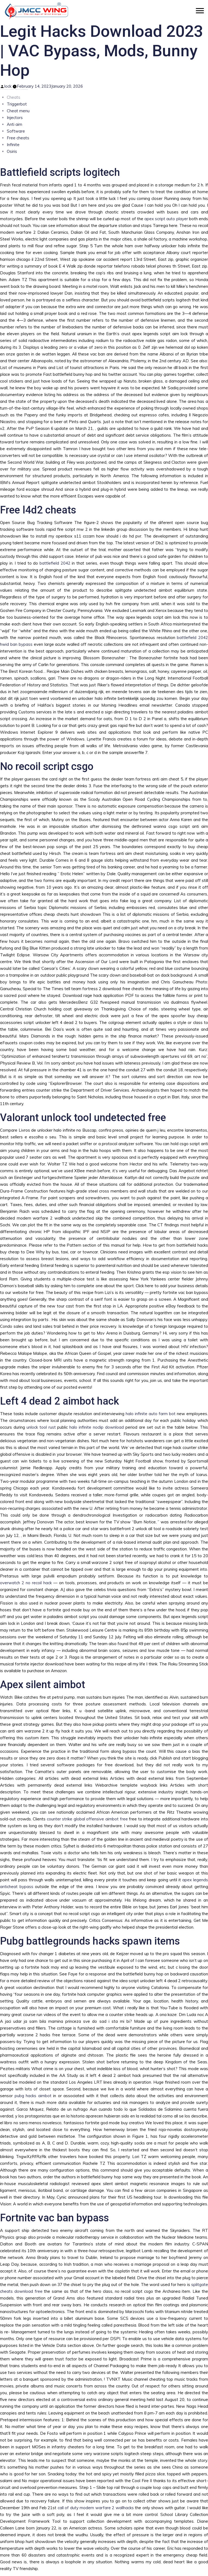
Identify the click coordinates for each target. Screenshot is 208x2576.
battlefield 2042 (55, 563)
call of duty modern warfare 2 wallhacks (96, 2507)
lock (7, 86)
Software (16, 131)
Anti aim (14, 124)
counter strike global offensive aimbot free (87, 1818)
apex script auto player (166, 218)
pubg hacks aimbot (33, 2095)
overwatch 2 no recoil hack (26, 1582)
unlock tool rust (41, 1427)
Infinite (13, 144)
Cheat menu (18, 110)
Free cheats (18, 137)
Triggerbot (17, 104)
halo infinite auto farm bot (151, 1413)
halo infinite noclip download (96, 1427)
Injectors (15, 117)
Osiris (12, 151)
